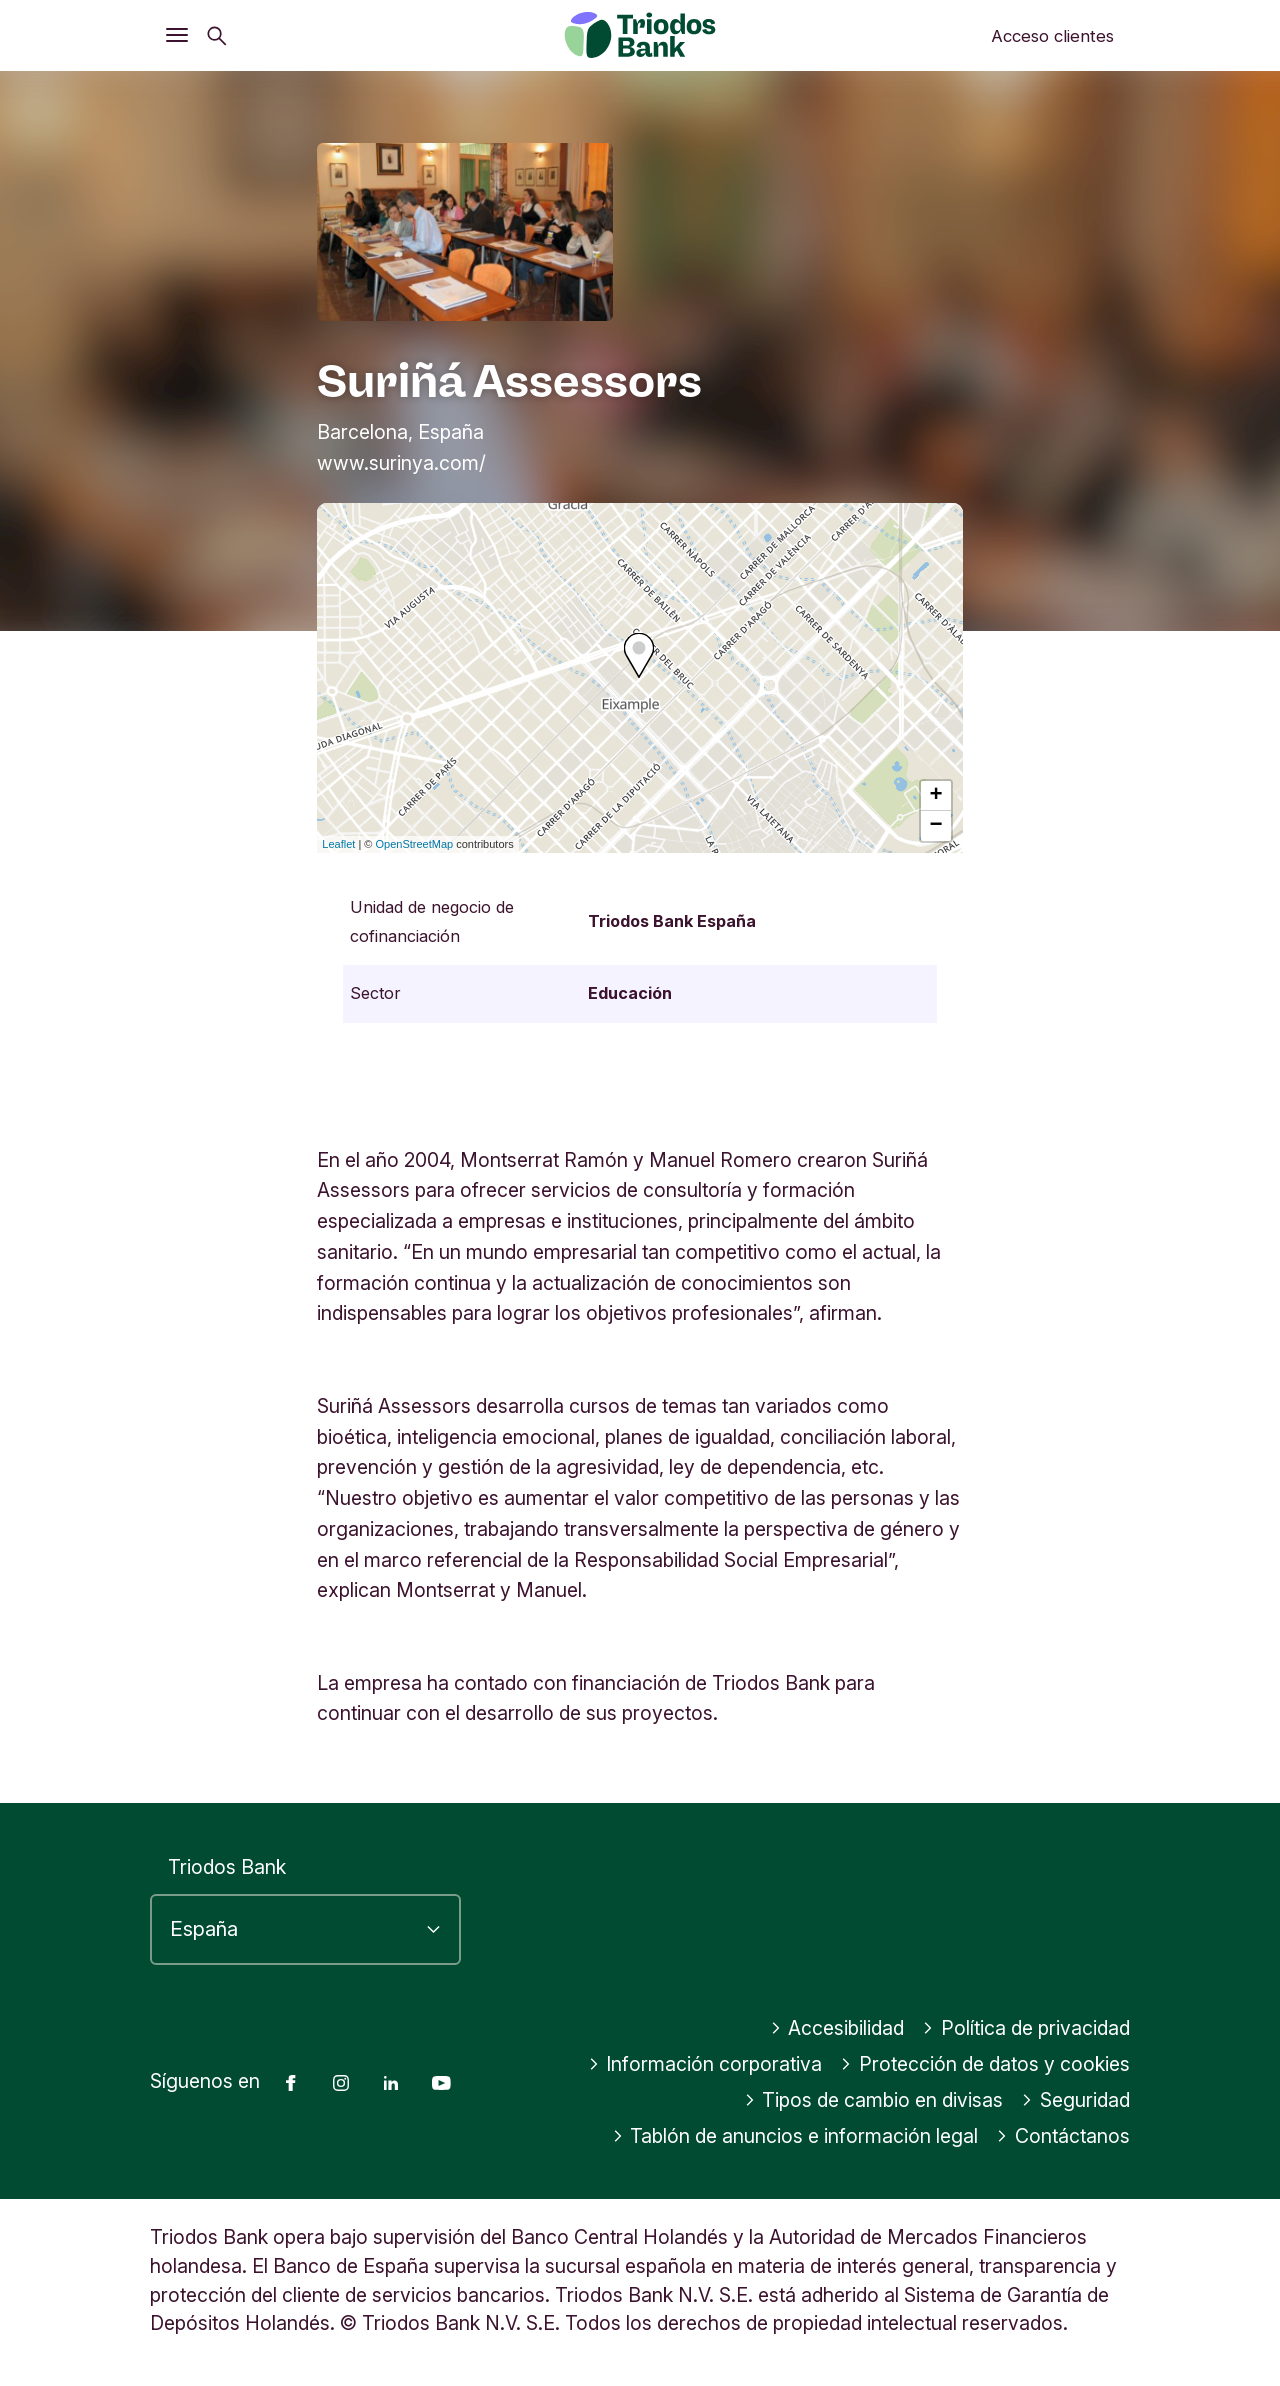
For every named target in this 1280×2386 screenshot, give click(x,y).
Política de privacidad (1026, 2028)
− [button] (936, 826)
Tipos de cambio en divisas (874, 2100)
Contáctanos (1063, 2136)
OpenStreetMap (415, 844)
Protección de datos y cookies (985, 2064)
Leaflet (338, 844)
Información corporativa (705, 2064)
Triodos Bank (227, 1867)
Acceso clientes (1052, 36)
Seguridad (1075, 2100)
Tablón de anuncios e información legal (795, 2136)
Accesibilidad (837, 2028)
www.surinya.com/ (401, 463)
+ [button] (936, 796)
